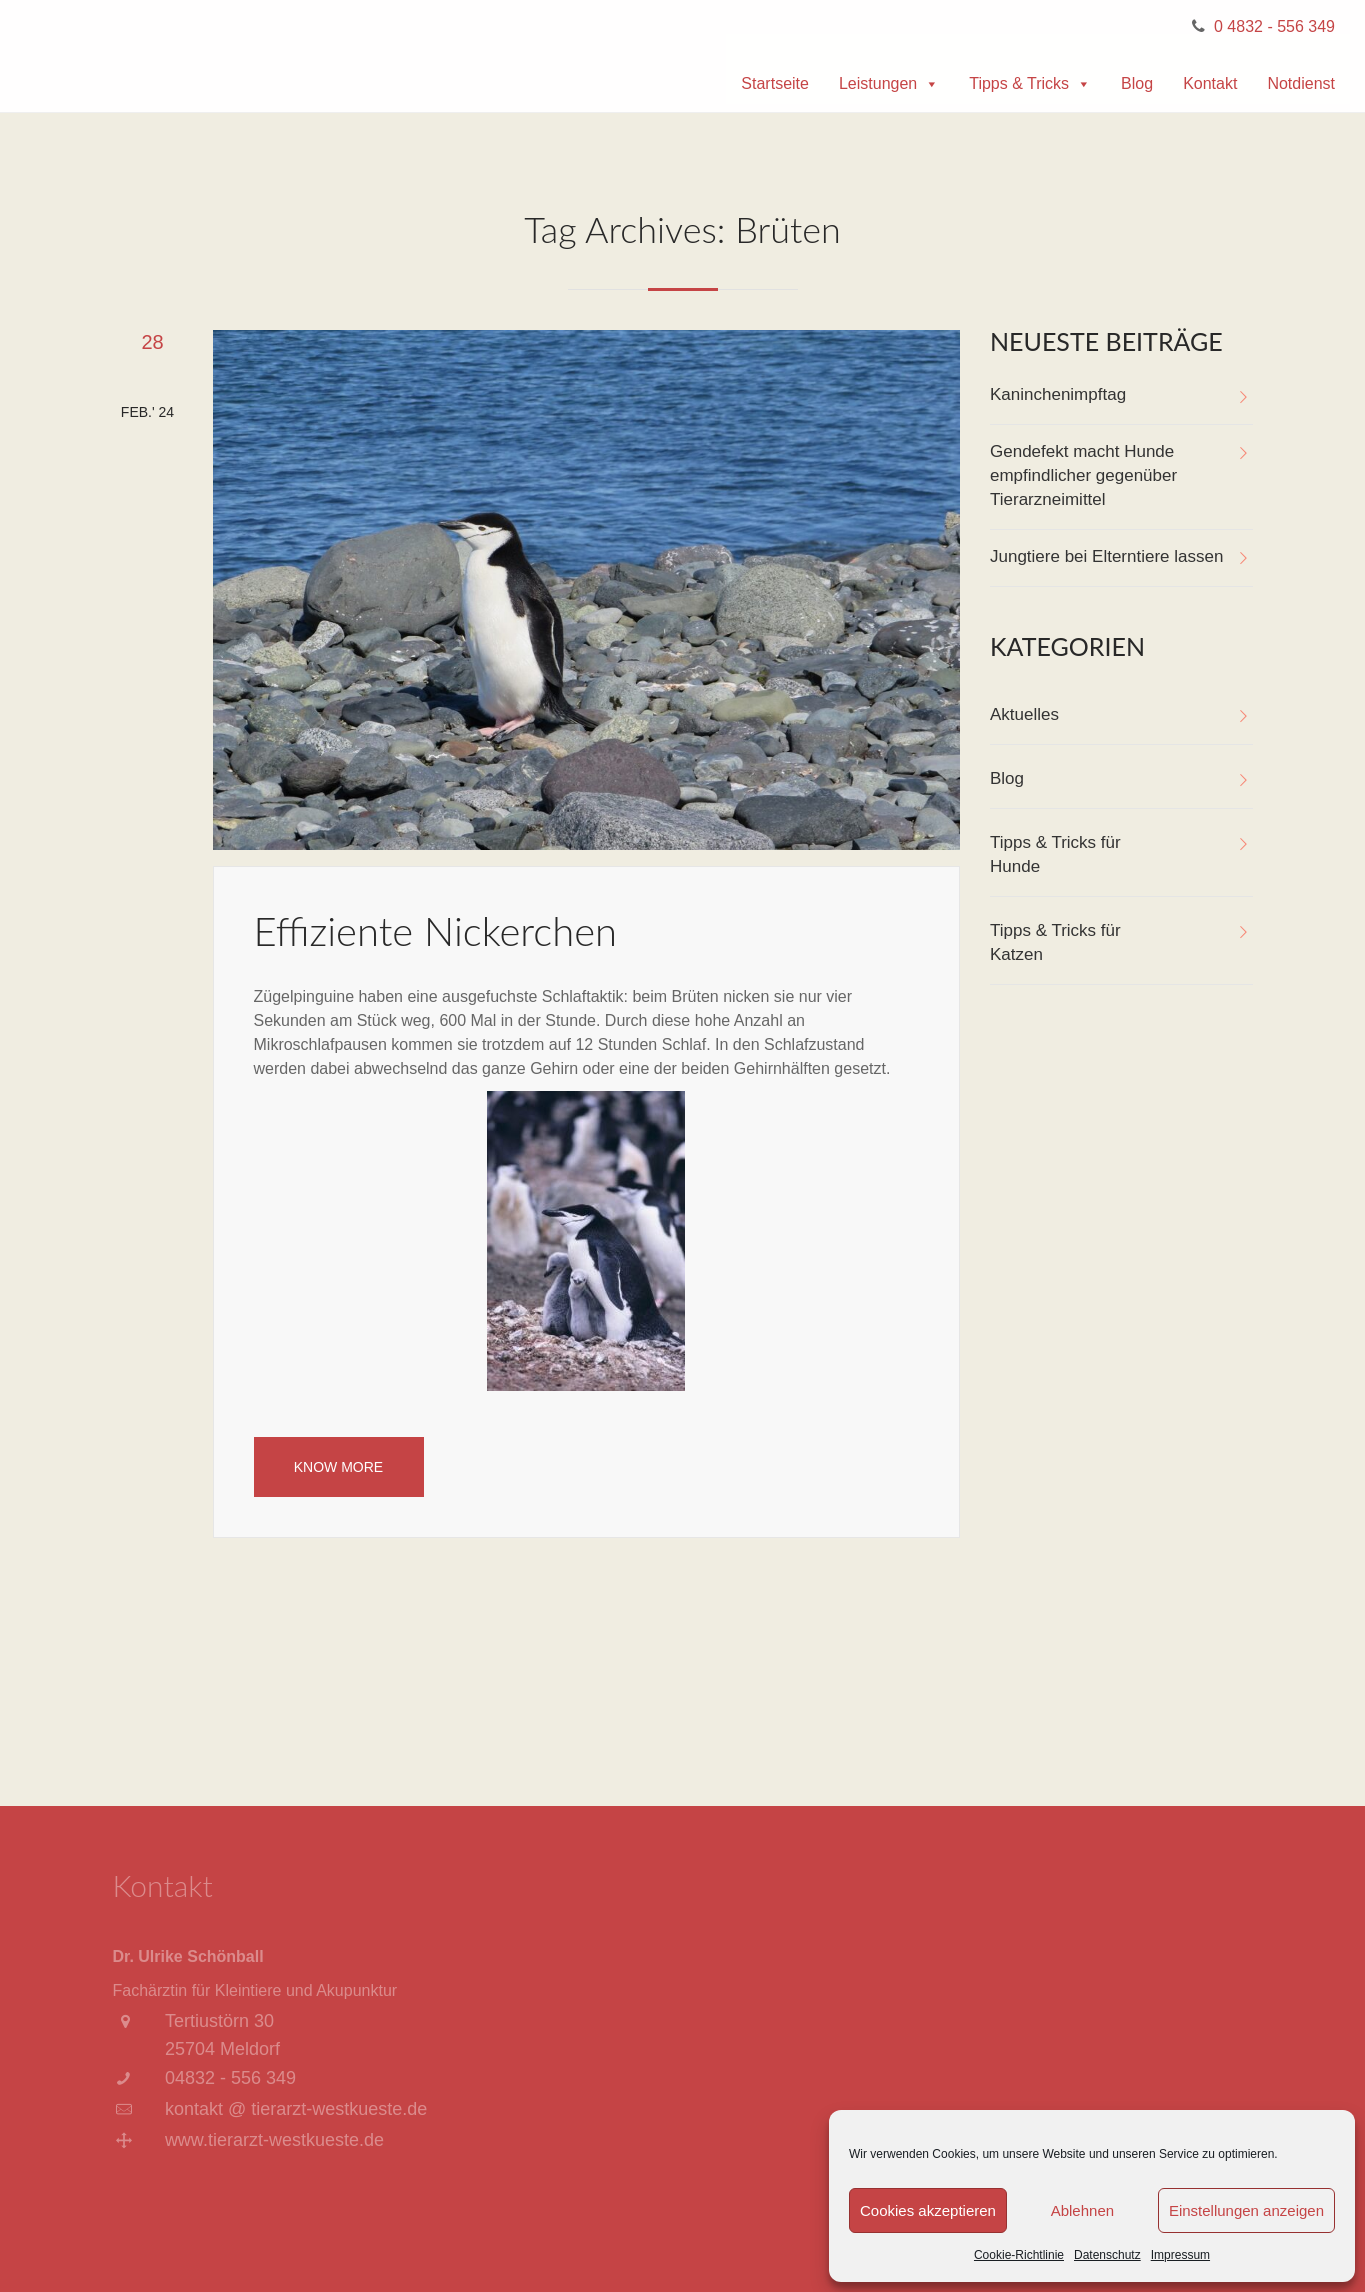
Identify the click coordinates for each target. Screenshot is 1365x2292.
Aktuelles (1024, 714)
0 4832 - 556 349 (1274, 26)
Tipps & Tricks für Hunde (1055, 854)
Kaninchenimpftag (1058, 394)
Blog (1137, 83)
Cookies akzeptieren (928, 2210)
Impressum (1180, 2255)
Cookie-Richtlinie (1019, 2255)
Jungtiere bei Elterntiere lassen (1106, 556)
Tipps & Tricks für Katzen (1055, 942)
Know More (338, 1467)
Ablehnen (1082, 2210)
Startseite (775, 83)
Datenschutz (1107, 2255)
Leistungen (889, 83)
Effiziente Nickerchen (436, 931)
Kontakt (1210, 83)
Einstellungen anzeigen (1246, 2210)
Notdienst (1301, 83)
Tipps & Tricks (1030, 83)
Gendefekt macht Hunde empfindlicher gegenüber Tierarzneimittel (1083, 475)
